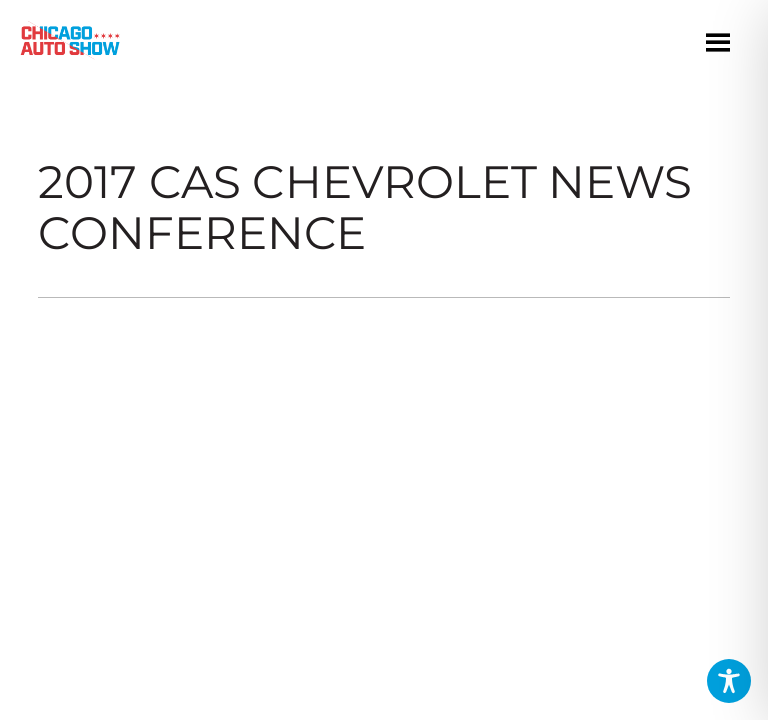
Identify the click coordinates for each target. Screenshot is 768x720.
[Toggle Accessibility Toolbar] (729, 681)
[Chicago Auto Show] (70, 45)
